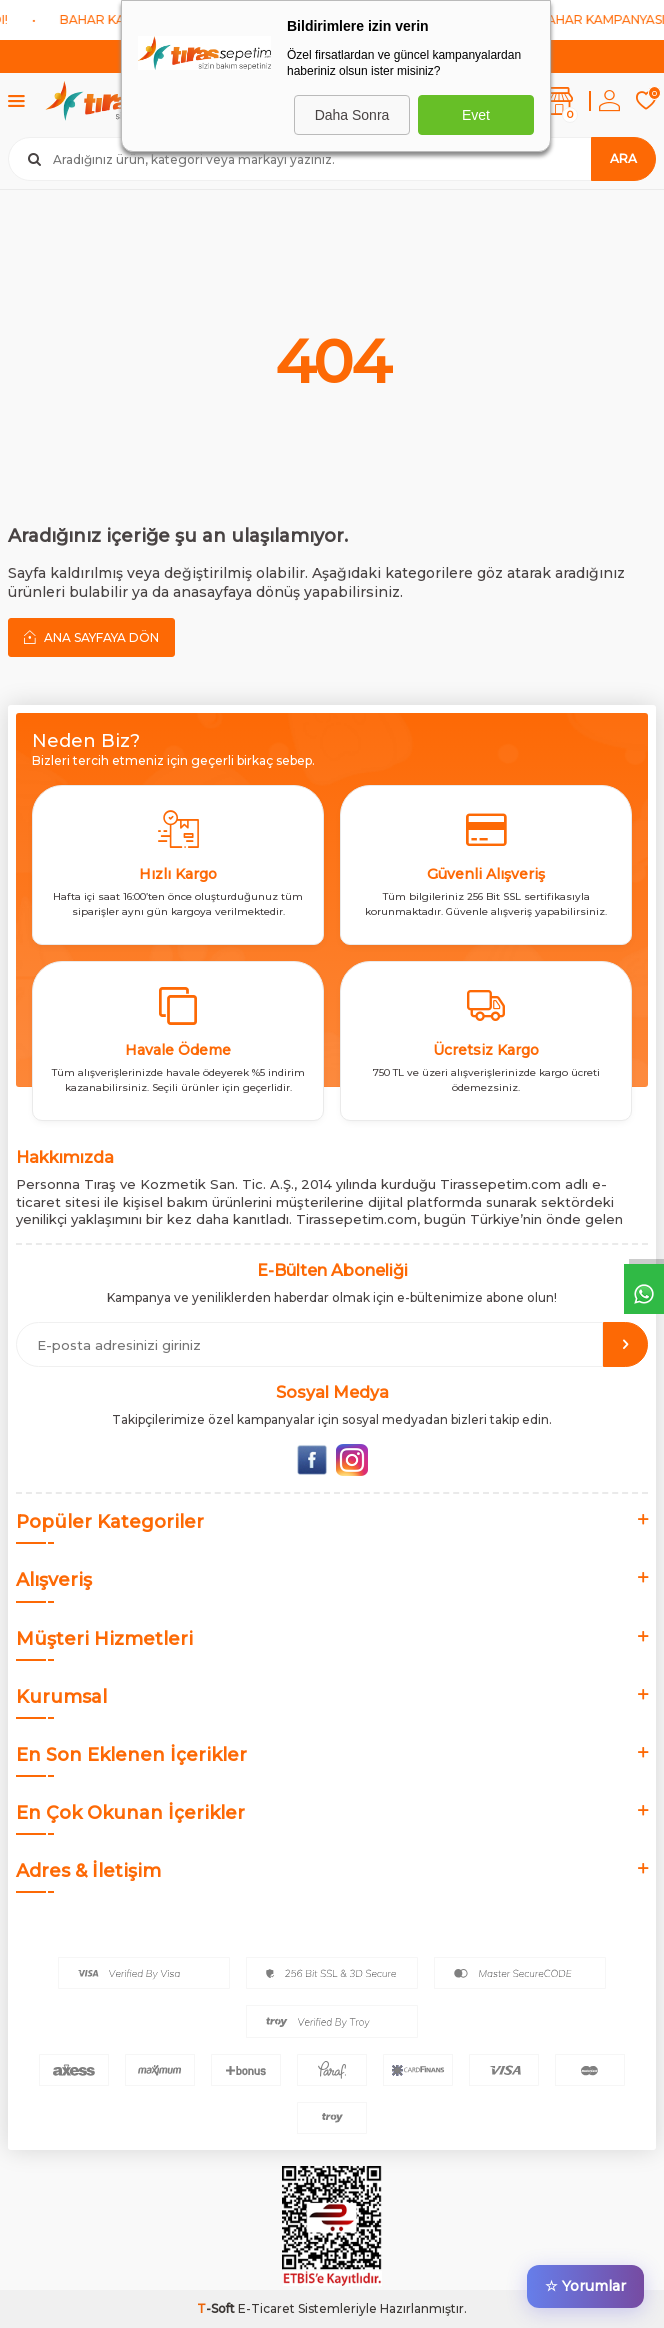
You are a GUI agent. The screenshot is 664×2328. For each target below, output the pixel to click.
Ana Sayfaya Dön (91, 637)
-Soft (217, 2308)
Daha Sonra (352, 115)
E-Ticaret (266, 2308)
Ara (623, 158)
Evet (476, 115)
